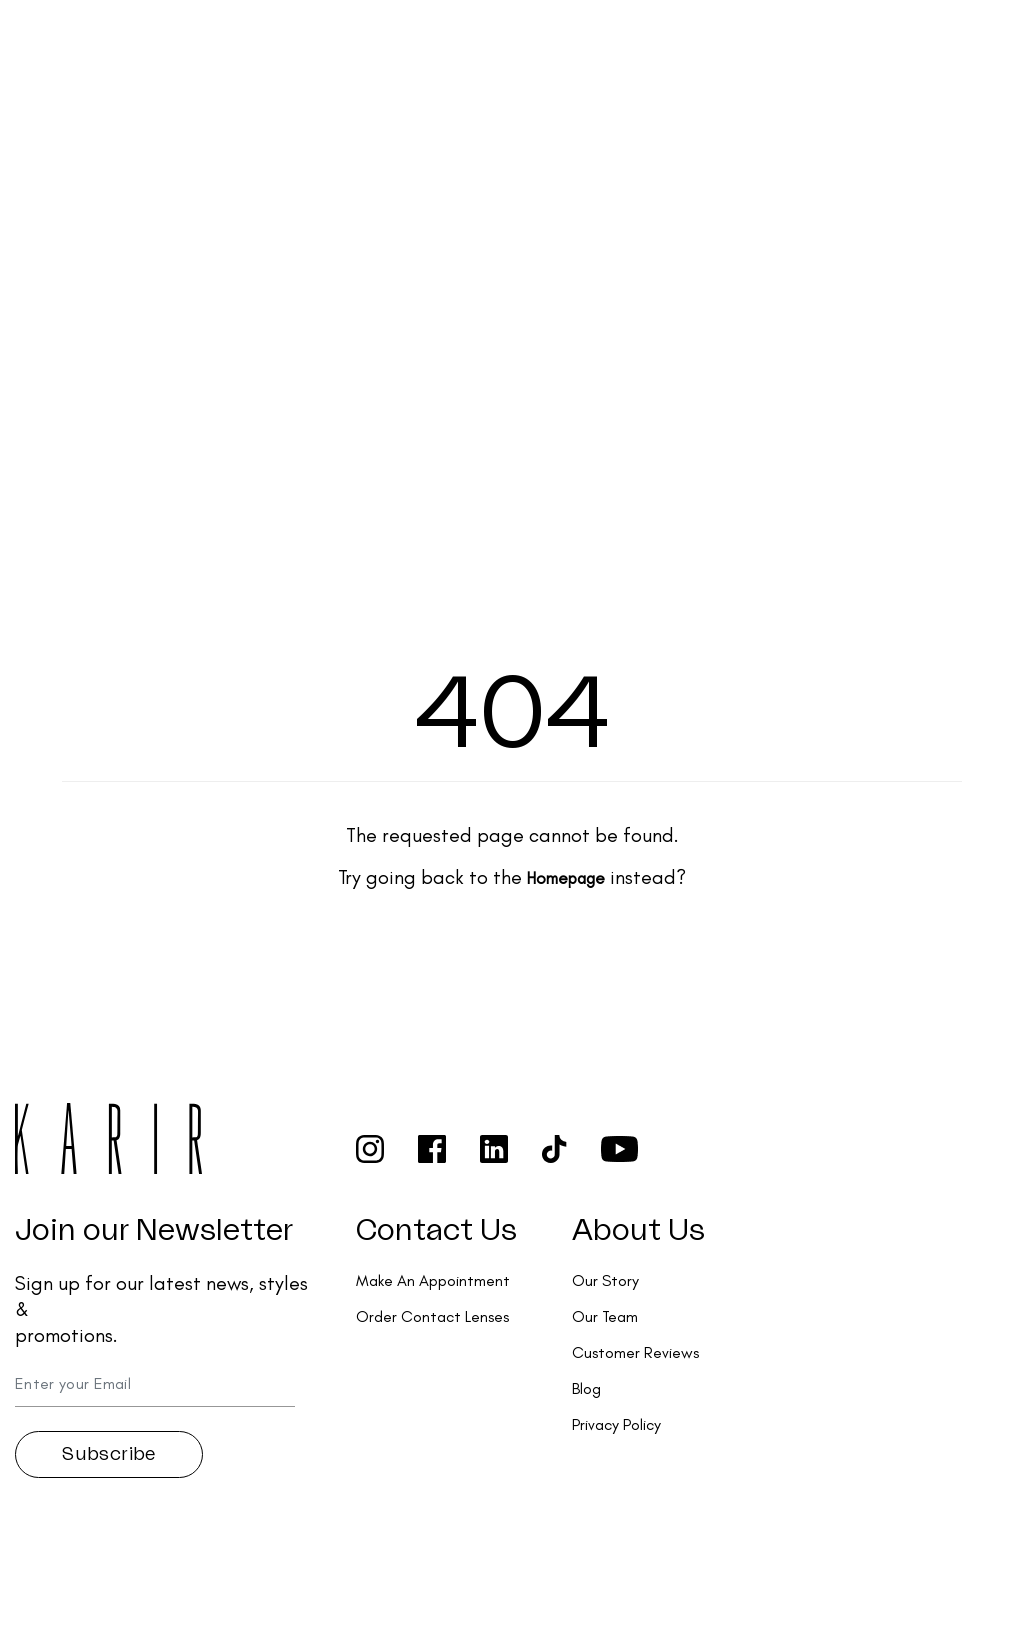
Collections (416, 35)
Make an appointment (872, 46)
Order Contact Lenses (682, 46)
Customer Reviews (635, 1352)
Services (533, 35)
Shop (311, 35)
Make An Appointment (433, 1280)
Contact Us (436, 1231)
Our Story (605, 1280)
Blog (586, 1388)
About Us (638, 1231)
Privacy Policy (616, 1424)
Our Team (605, 1316)
